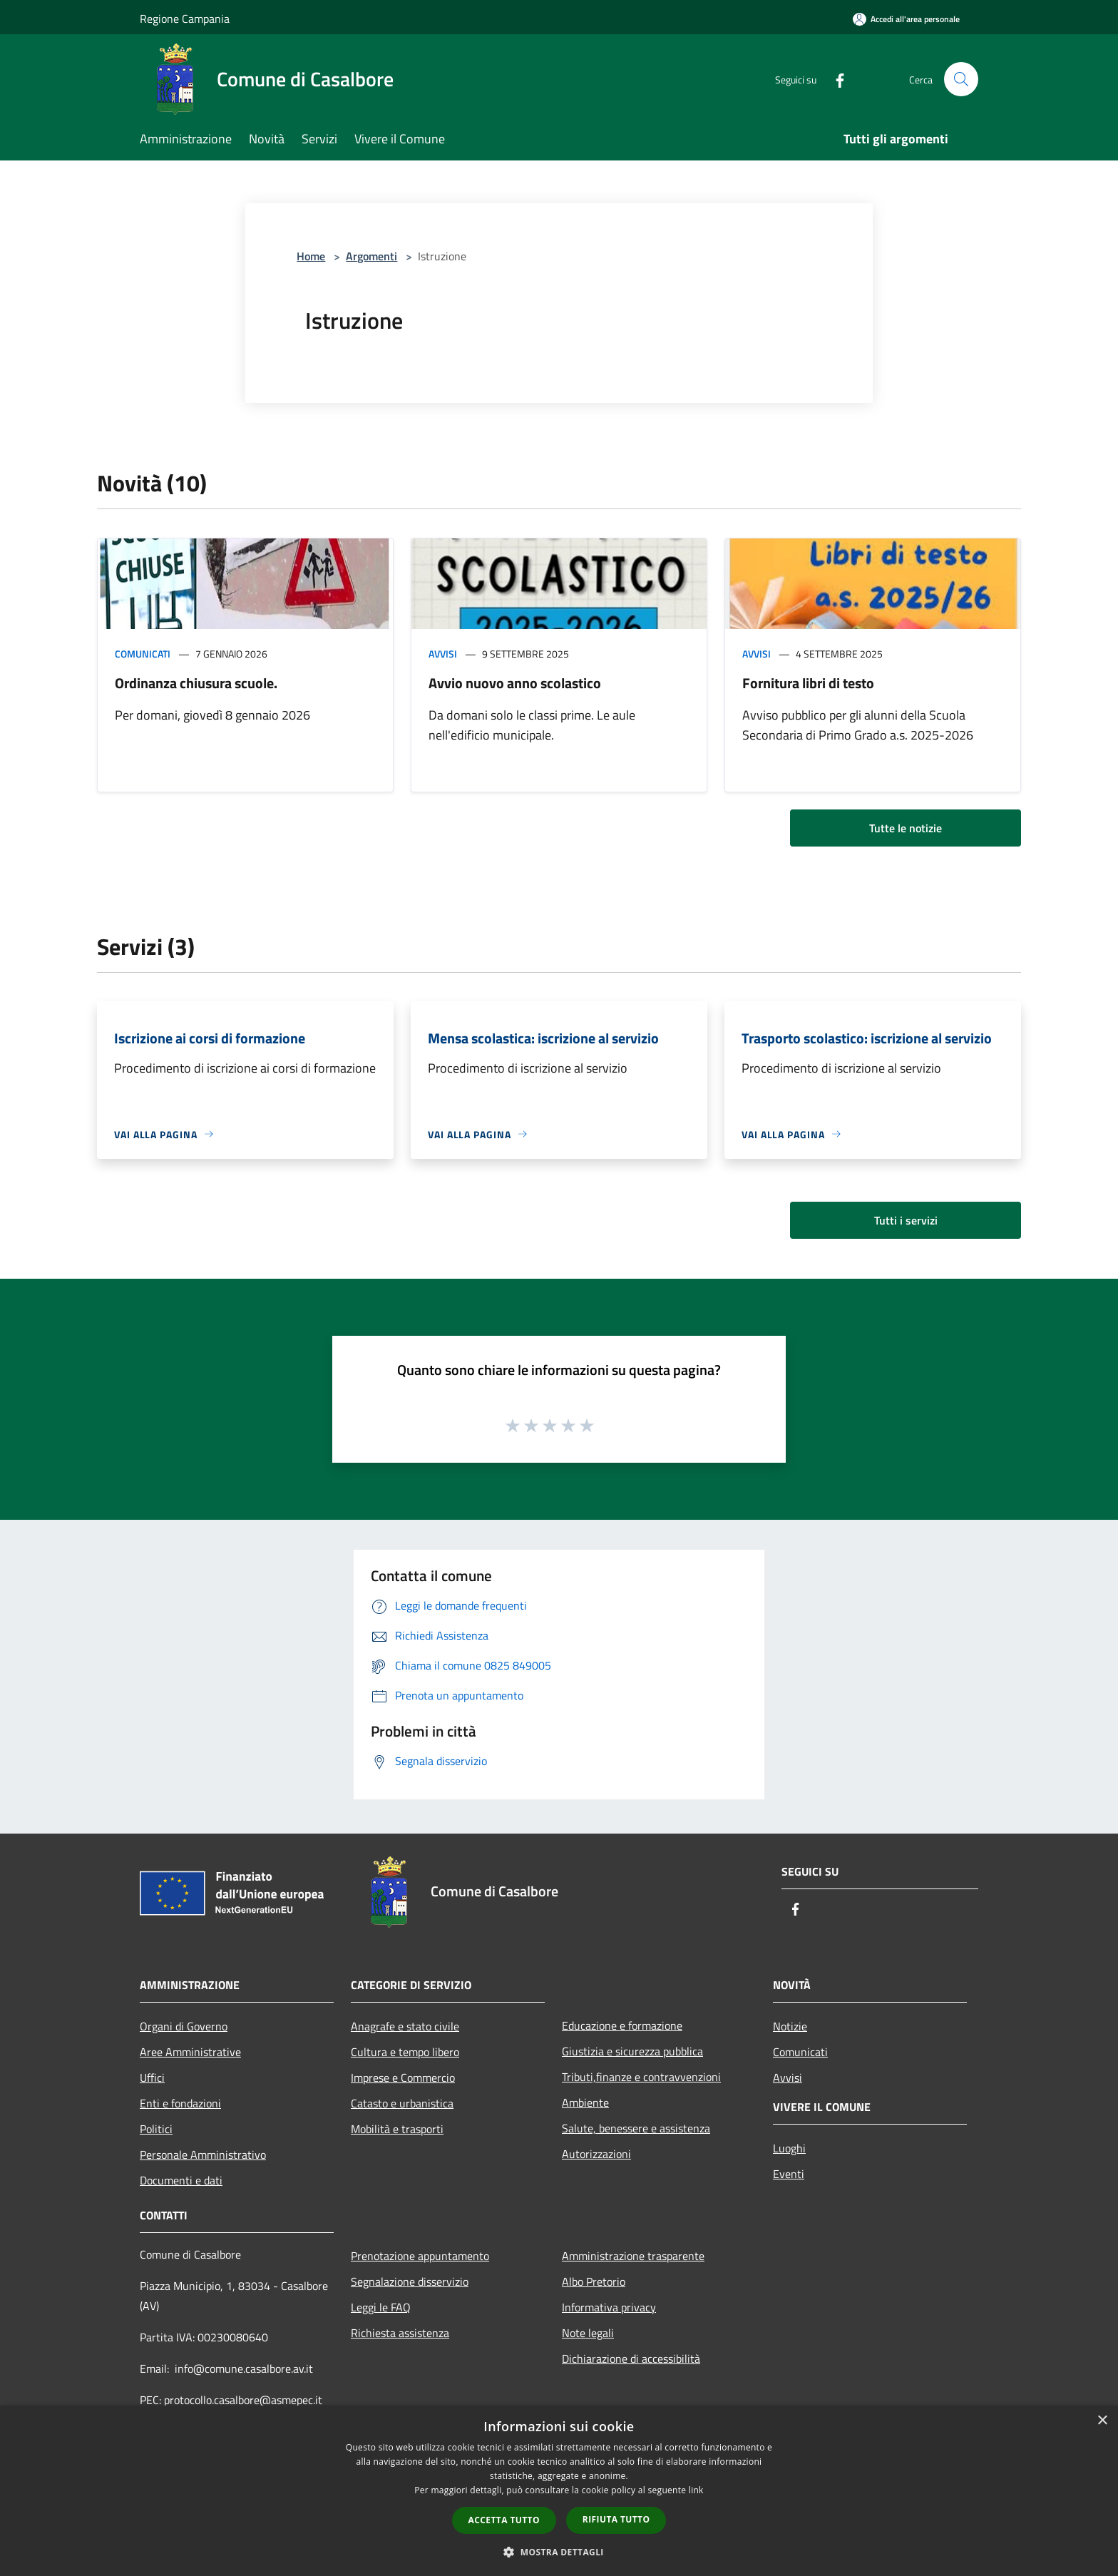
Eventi (788, 2173)
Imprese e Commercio (403, 2077)
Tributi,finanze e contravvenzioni (641, 2076)
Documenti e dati (181, 2180)
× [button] (1102, 2421)
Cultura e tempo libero (405, 2051)
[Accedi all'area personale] (906, 19)
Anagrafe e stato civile (405, 2026)
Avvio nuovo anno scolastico (515, 683)
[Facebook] (834, 78)
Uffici (152, 2077)
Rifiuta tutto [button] (616, 2519)
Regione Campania (185, 18)
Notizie (790, 2026)
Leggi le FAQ (381, 2307)
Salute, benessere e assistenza (636, 2128)
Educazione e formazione (622, 2025)
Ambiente (585, 2102)
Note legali (588, 2332)
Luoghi (789, 2148)
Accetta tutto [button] (504, 2520)
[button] (559, 2552)
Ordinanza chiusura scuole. (196, 683)
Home (311, 256)
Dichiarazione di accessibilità (631, 2358)
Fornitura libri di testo (808, 683)
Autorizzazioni (596, 2153)
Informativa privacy (609, 2307)
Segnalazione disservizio (409, 2281)
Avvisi (443, 653)
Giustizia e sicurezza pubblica (632, 2051)
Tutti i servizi (906, 1220)
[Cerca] (961, 79)
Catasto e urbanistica (402, 2103)
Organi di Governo (183, 2026)
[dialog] (559, 2491)
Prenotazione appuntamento (420, 2255)
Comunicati (142, 653)
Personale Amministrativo (203, 2154)
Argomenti (371, 256)
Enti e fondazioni (180, 2103)
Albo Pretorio (593, 2281)
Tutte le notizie (905, 828)
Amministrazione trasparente (633, 2255)
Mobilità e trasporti (397, 2128)
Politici (156, 2128)
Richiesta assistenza (400, 2332)
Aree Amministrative (190, 2051)
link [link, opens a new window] (696, 2490)
